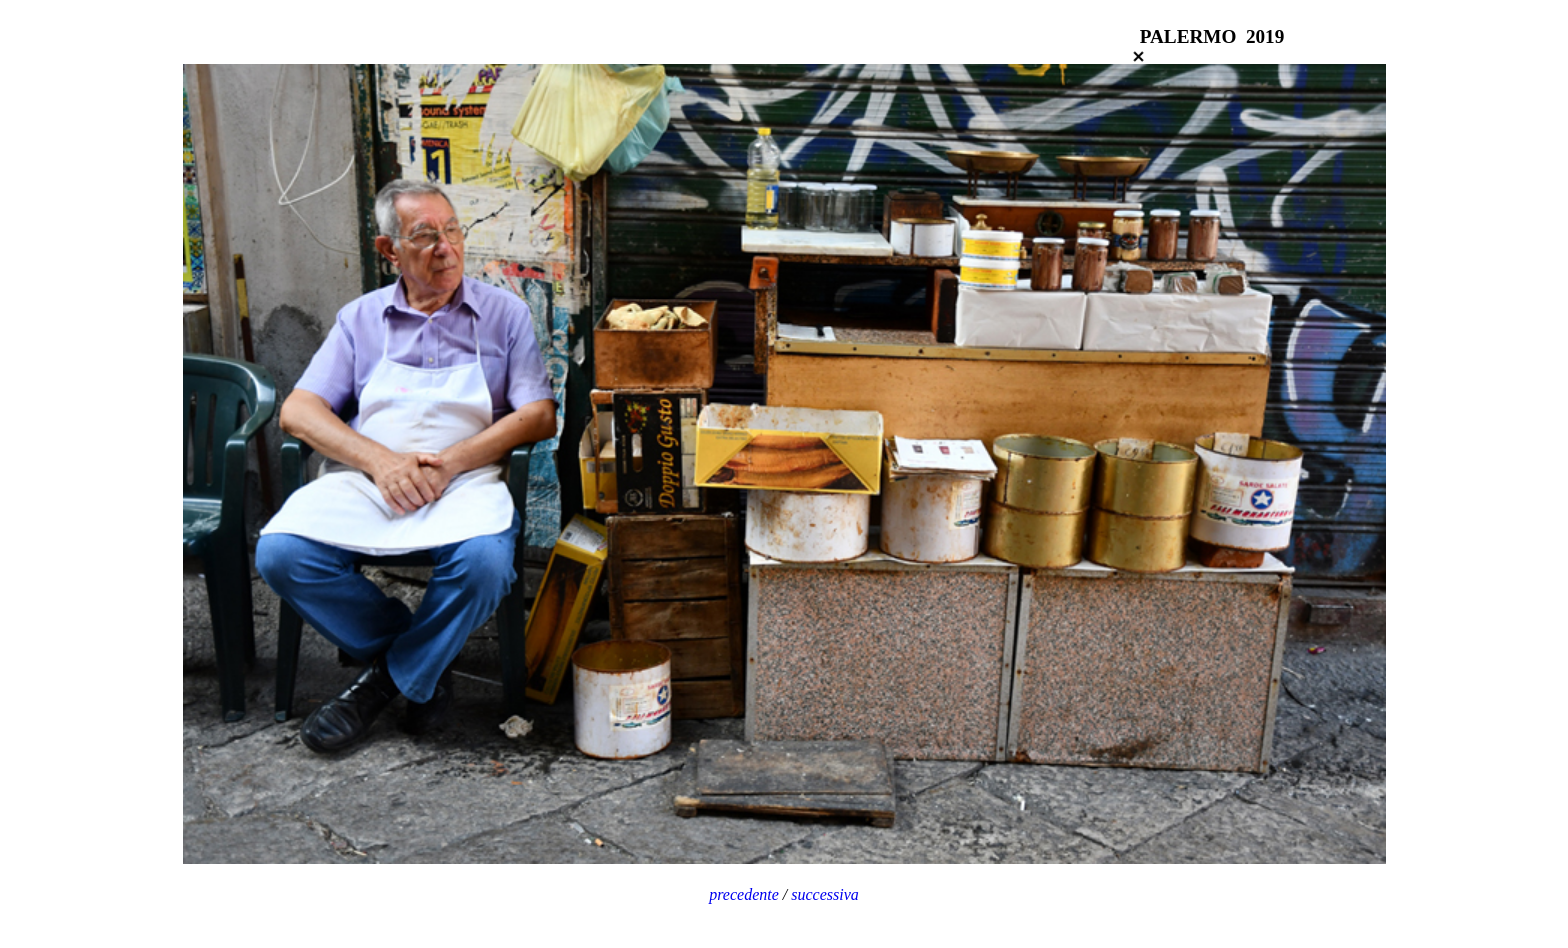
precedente (744, 894)
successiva (825, 894)
